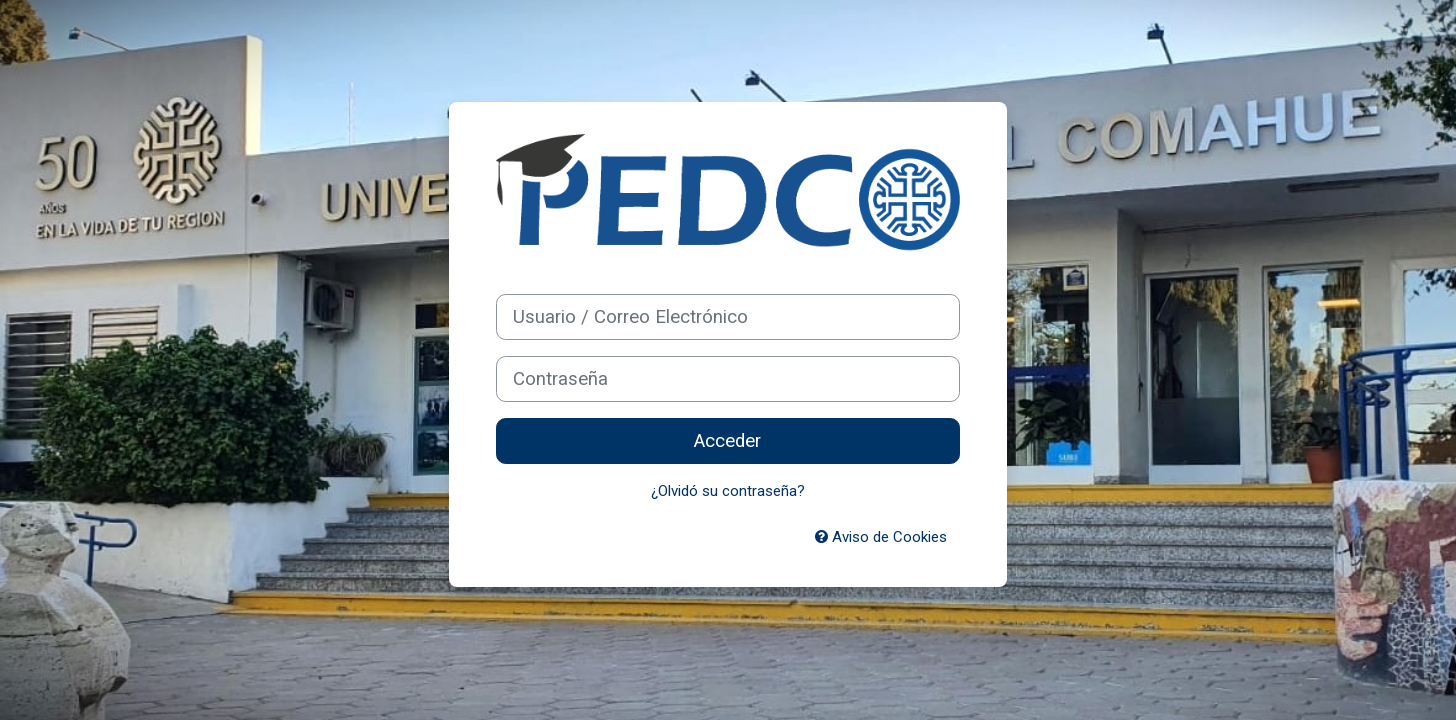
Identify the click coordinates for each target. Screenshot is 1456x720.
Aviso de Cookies (881, 537)
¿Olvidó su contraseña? (728, 491)
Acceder (727, 441)
